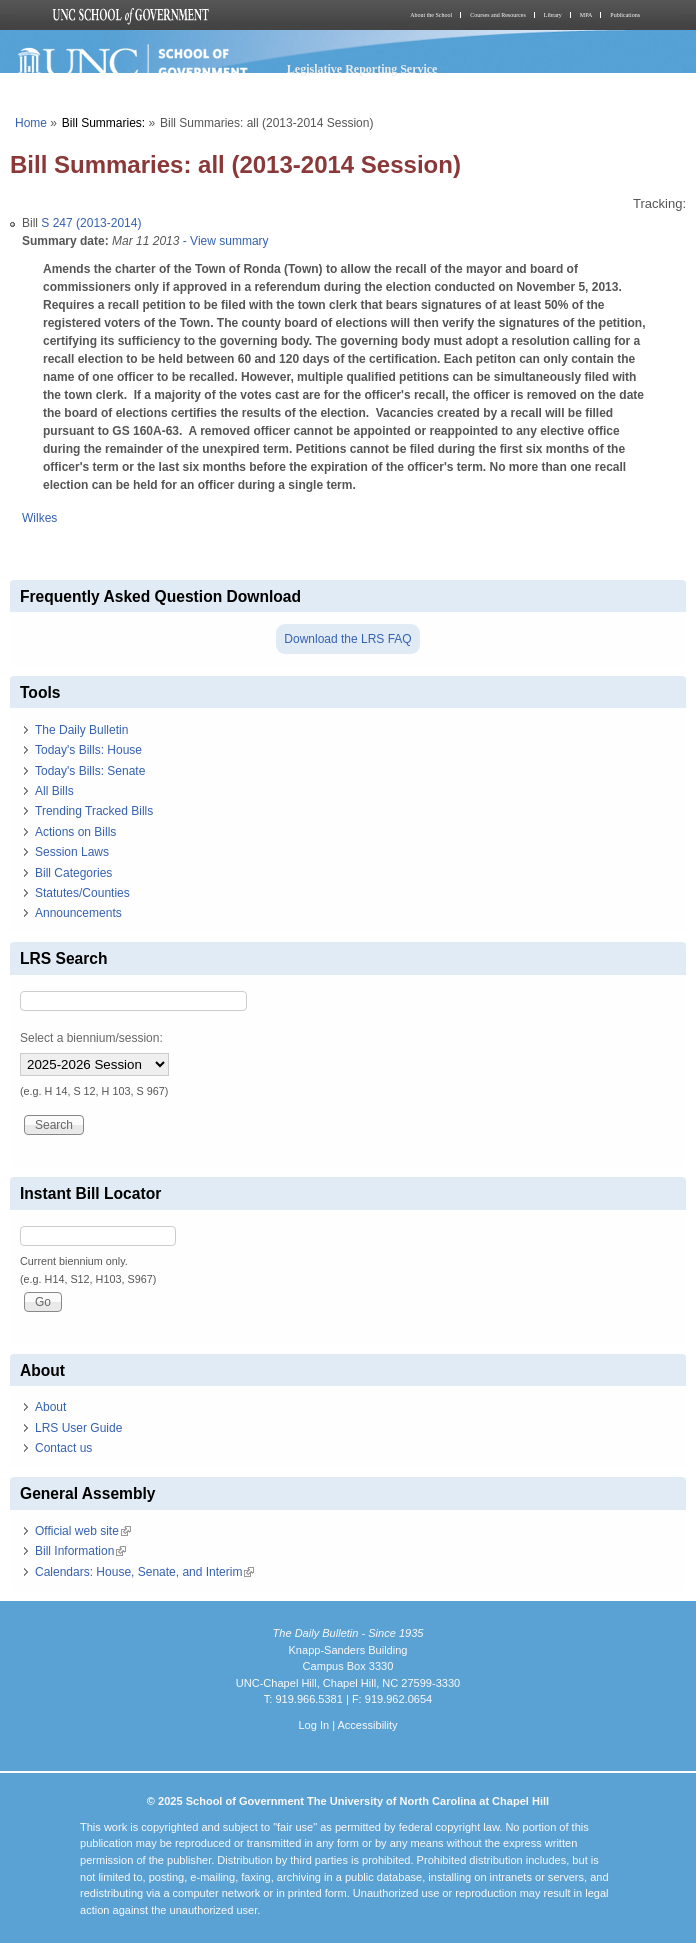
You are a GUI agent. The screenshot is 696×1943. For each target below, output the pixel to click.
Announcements (78, 913)
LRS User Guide (78, 1428)
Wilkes (39, 518)
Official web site (83, 1531)
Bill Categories (73, 873)
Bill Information (80, 1551)
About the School (431, 15)
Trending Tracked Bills (94, 811)
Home (31, 123)
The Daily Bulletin (81, 730)
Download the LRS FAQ (347, 639)
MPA (586, 15)
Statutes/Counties (82, 893)
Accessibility (367, 1725)
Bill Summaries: (103, 123)
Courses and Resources (498, 15)
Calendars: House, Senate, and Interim (144, 1572)
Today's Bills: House (88, 750)
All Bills (54, 791)
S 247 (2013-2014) (91, 223)
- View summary (223, 241)
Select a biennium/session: (91, 1038)
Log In (313, 1725)
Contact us (63, 1448)
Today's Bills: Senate (90, 771)
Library (553, 15)
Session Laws (72, 852)
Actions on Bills (75, 832)
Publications (625, 15)
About (50, 1407)
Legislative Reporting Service (362, 69)
